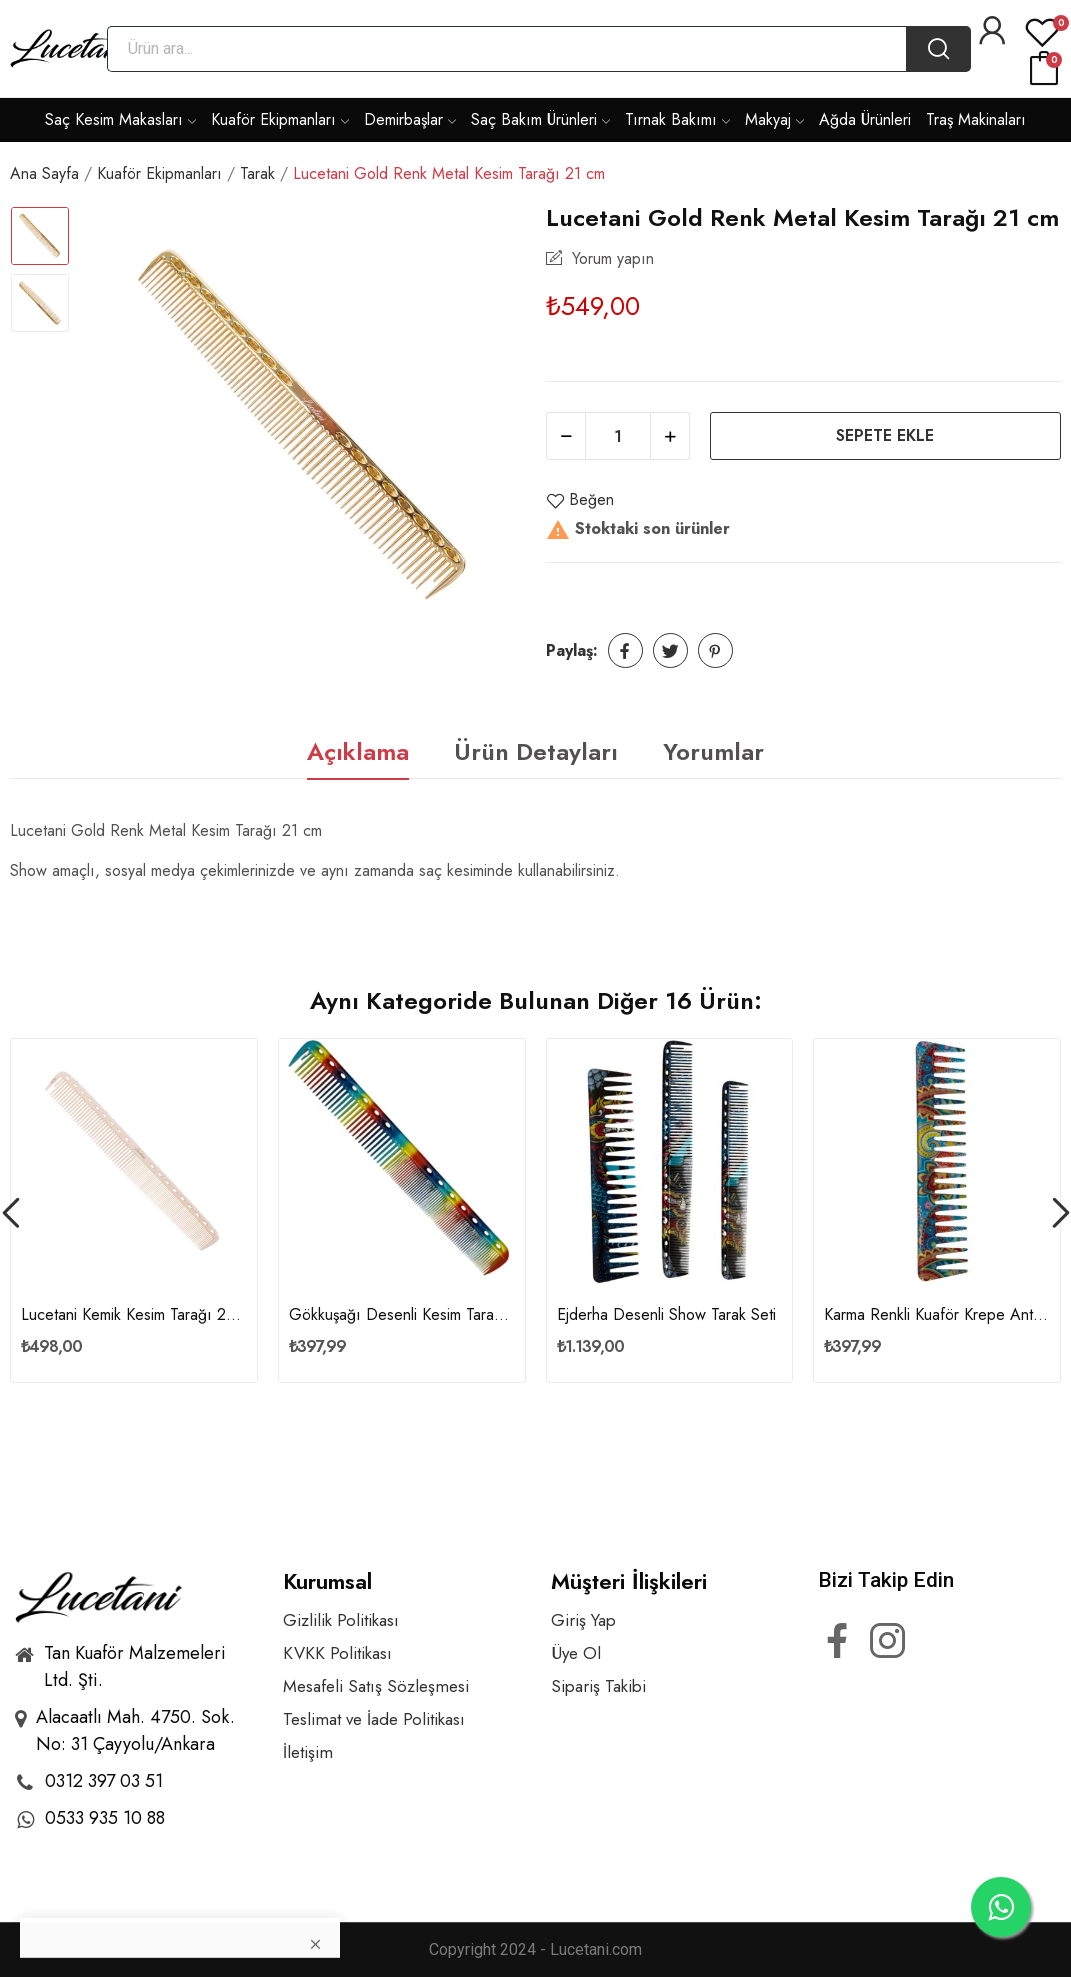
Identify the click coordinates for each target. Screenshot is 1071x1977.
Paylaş (625, 650)
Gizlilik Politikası (341, 1620)
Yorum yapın (610, 258)
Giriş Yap (583, 1620)
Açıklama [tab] (358, 751)
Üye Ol (576, 1653)
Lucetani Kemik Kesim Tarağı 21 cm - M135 (134, 1315)
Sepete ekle (885, 435)
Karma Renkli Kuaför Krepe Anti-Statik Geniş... (937, 1315)
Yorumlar (713, 751)
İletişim (308, 1752)
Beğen (580, 500)
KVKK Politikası (337, 1653)
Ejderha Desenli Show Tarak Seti (666, 1315)
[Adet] (618, 436)
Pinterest (715, 650)
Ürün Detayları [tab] (536, 751)
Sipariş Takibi (598, 1686)
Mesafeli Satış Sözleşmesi (376, 1686)
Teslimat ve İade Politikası (374, 1719)
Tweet (670, 650)
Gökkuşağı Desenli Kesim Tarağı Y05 (402, 1315)
